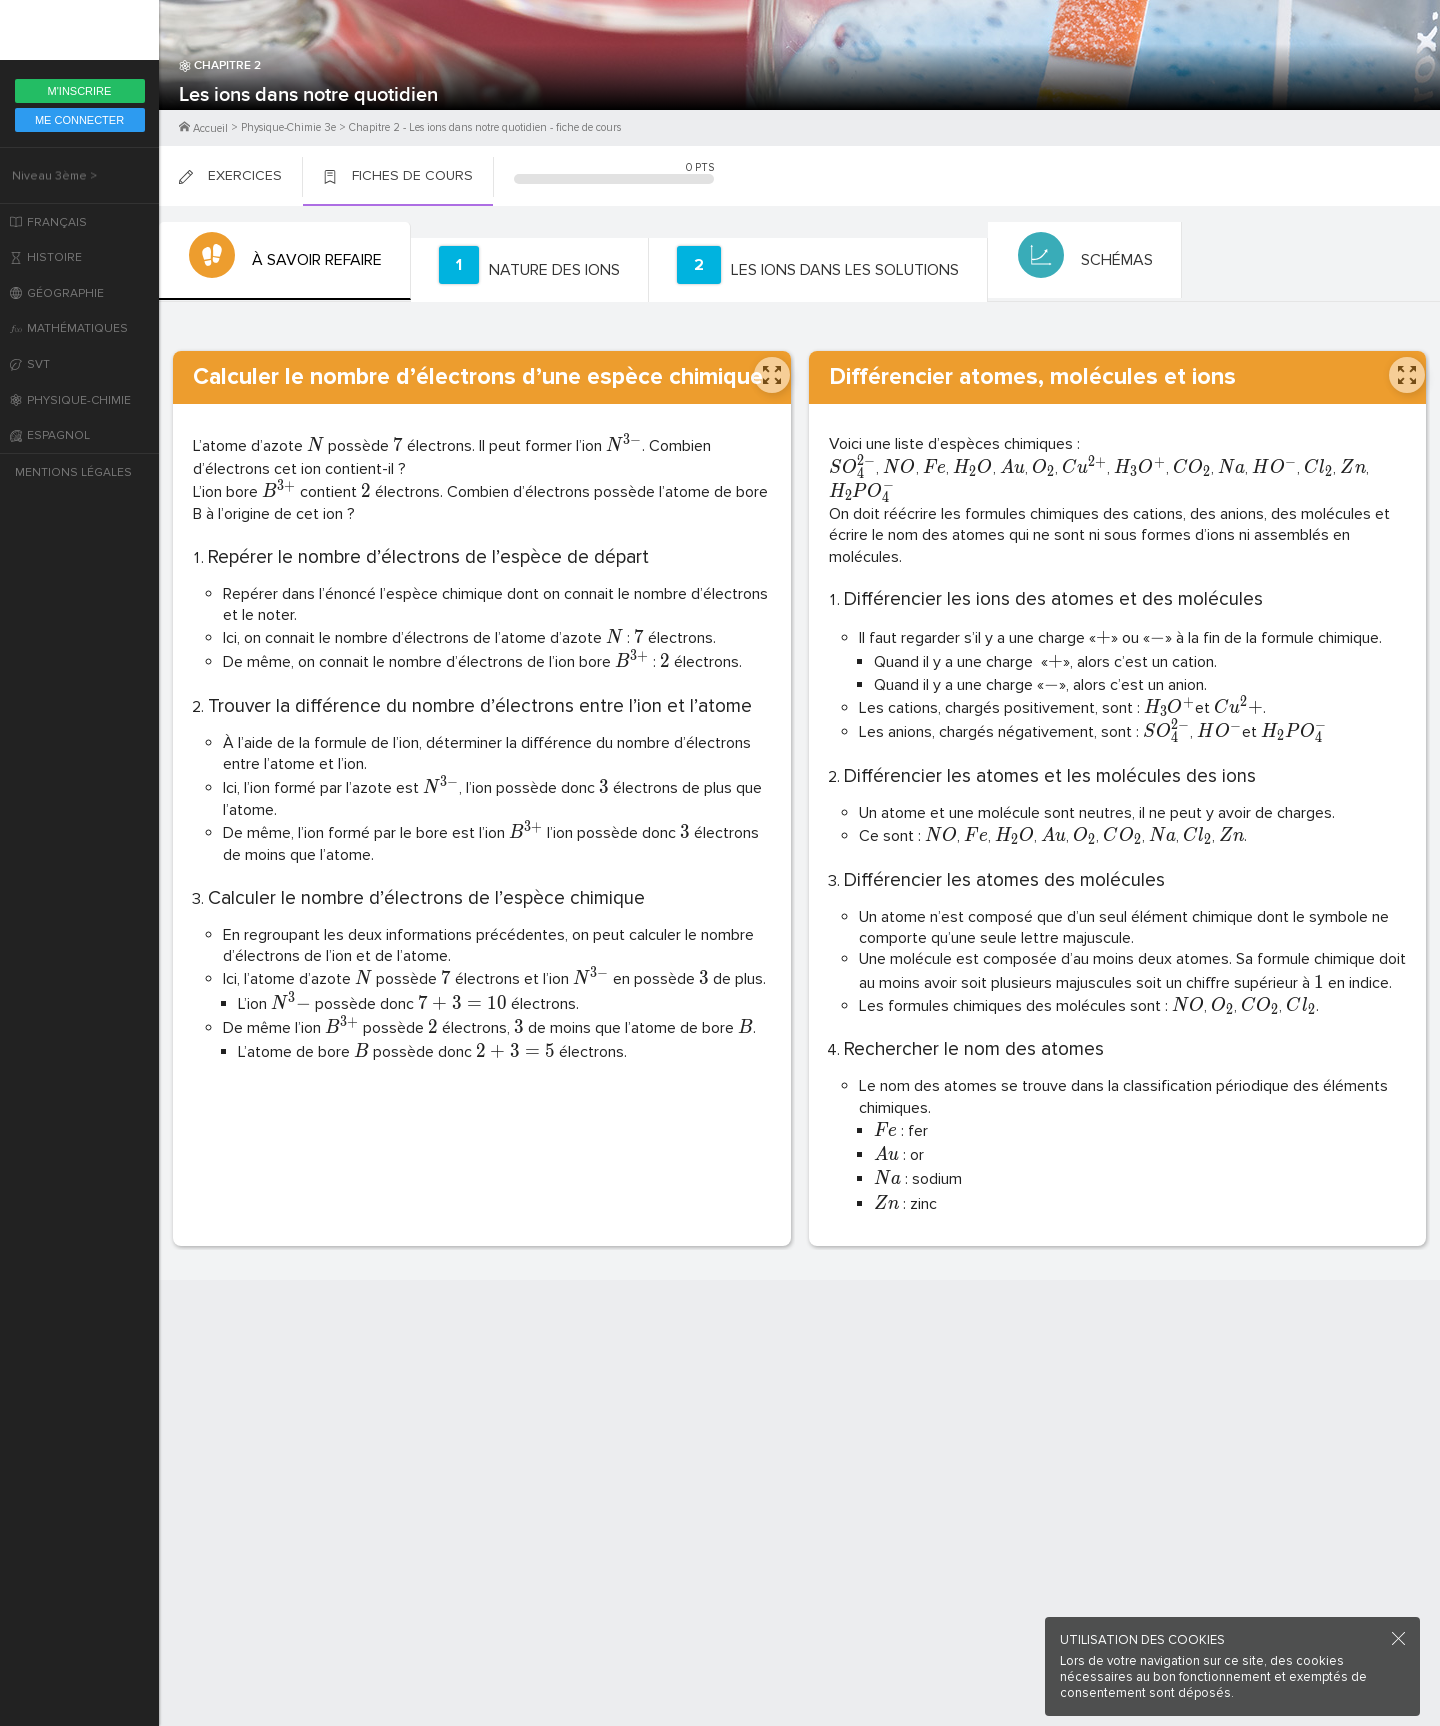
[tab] (282, 261)
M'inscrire (80, 91)
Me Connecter (79, 120)
